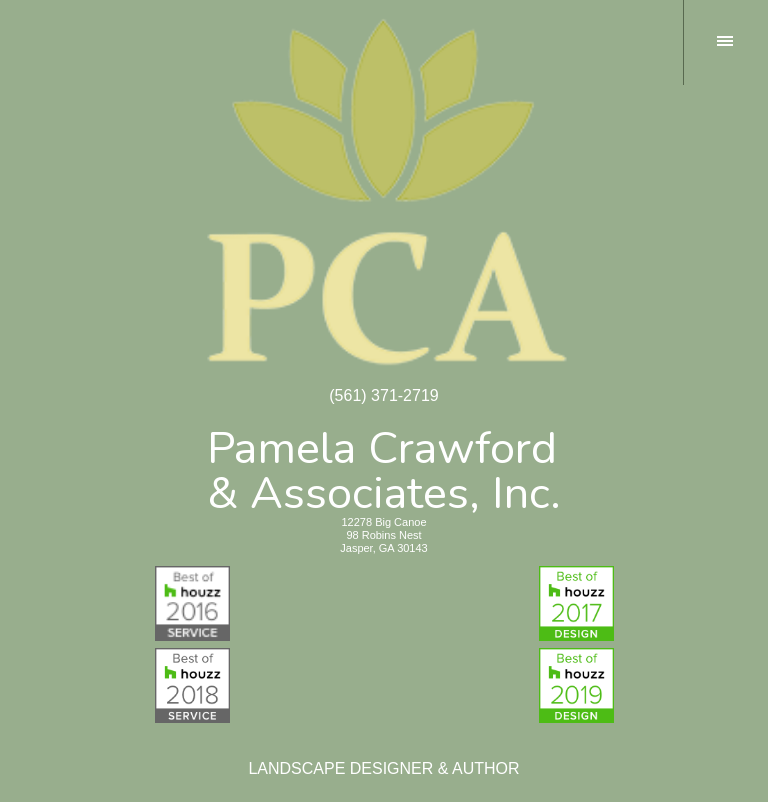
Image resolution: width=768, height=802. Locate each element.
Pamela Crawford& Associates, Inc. (384, 467)
